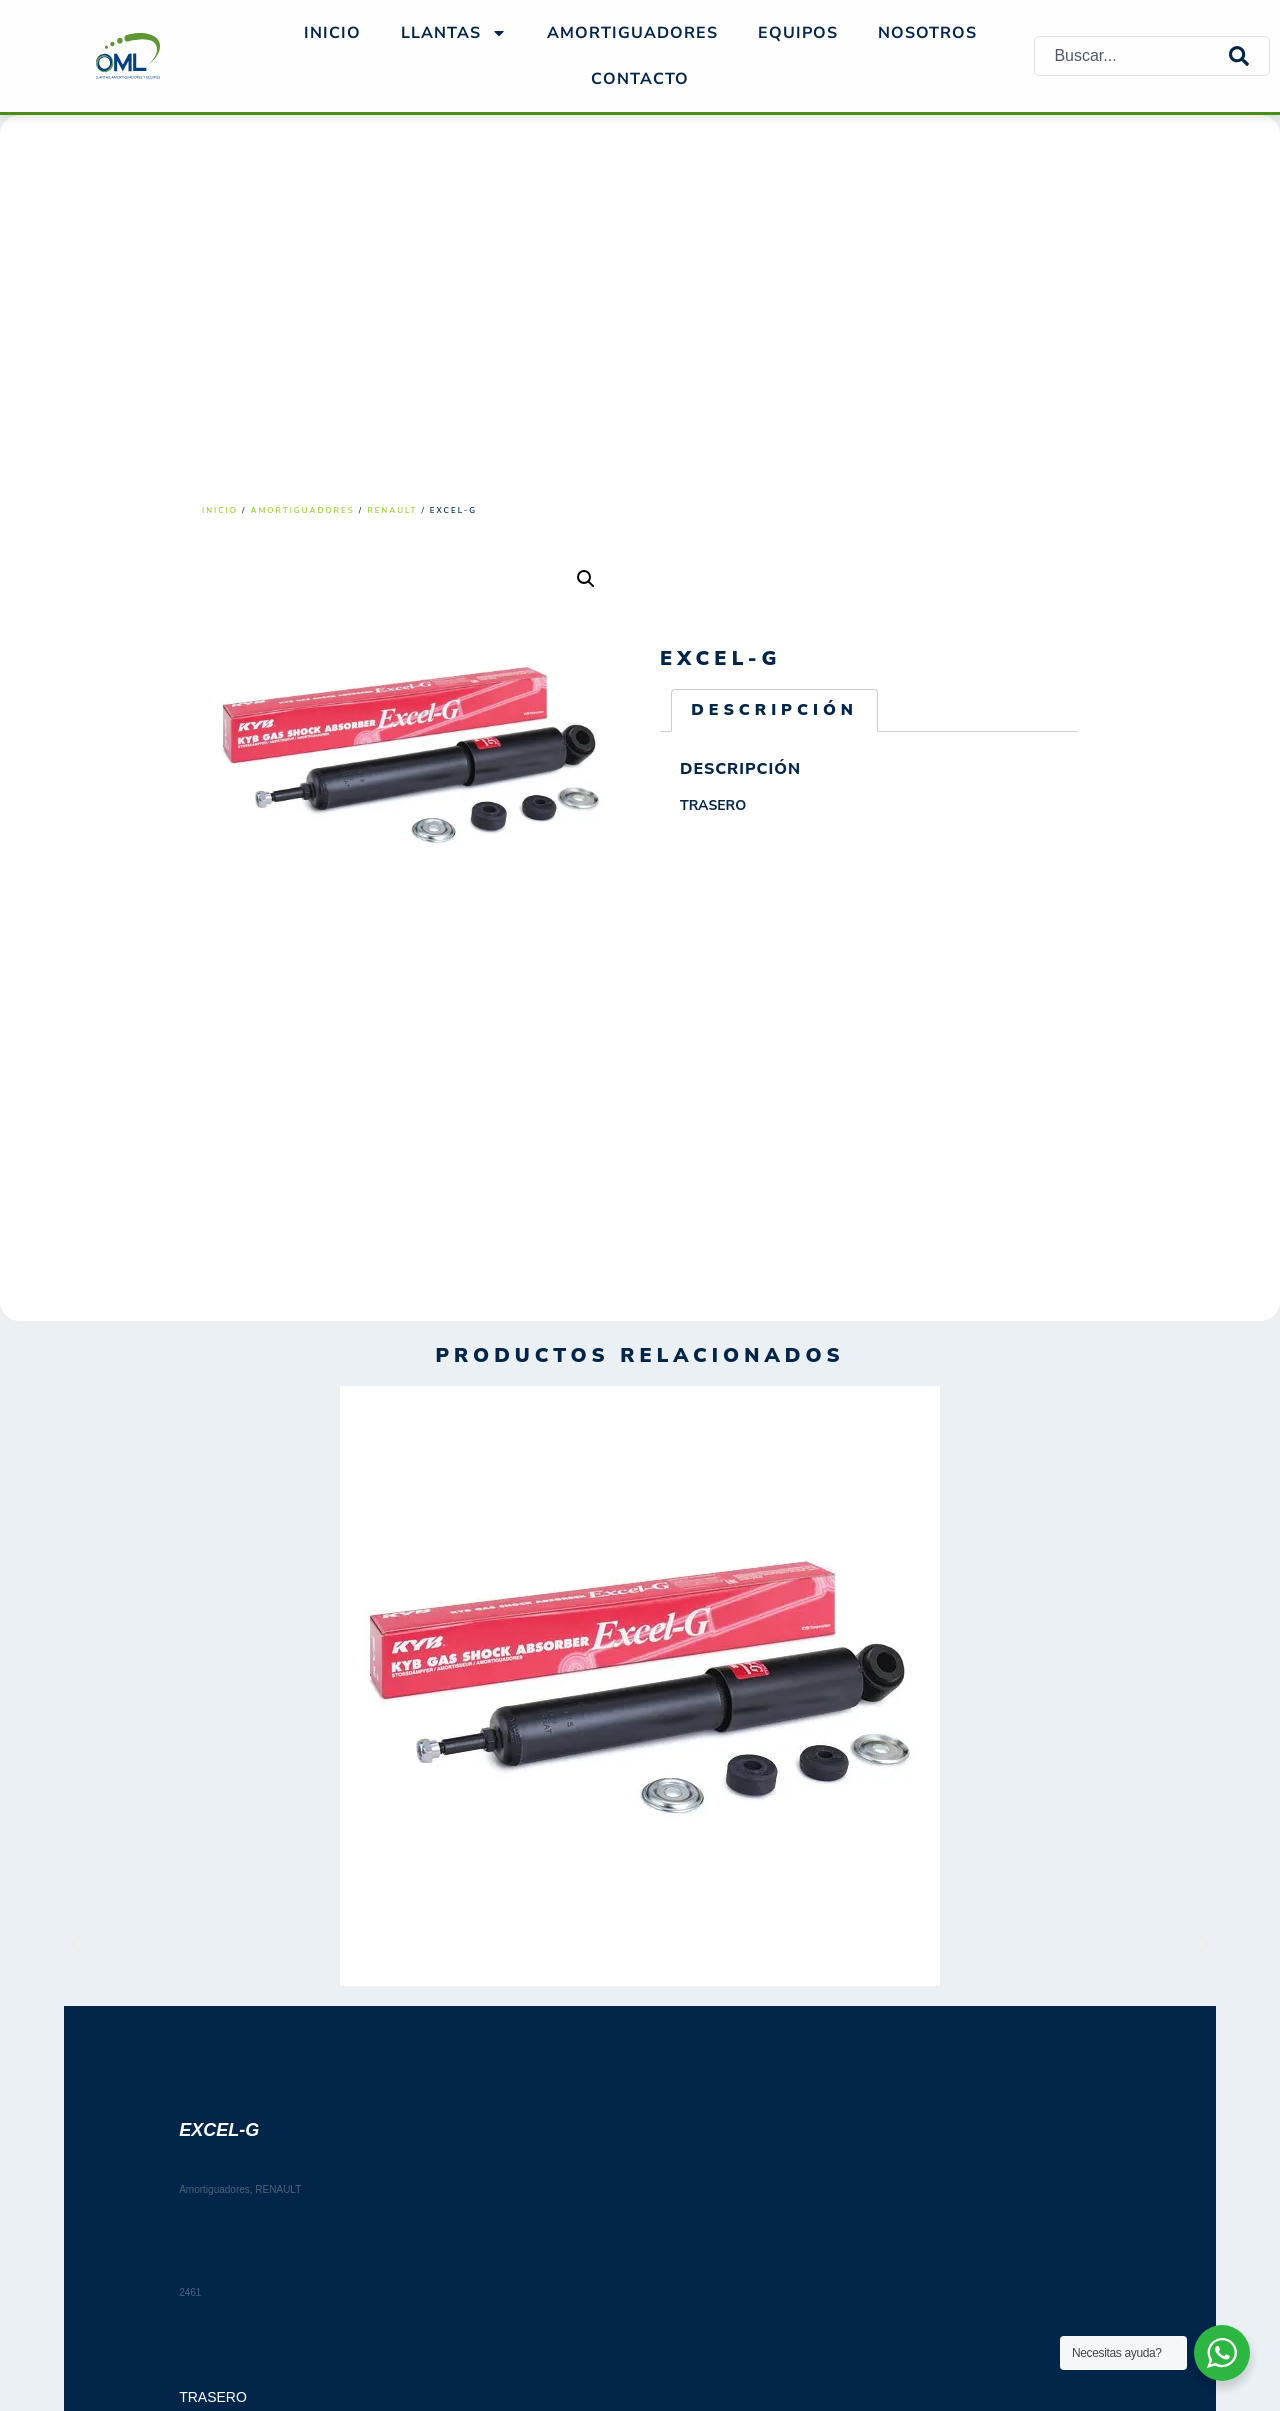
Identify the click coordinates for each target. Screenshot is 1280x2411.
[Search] (1249, 55)
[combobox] (1132, 55)
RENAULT (392, 510)
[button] (586, 579)
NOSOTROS (927, 33)
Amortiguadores (303, 510)
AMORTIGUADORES (632, 33)
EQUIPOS (798, 33)
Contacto (640, 79)
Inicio (332, 33)
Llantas (454, 33)
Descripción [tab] (774, 710)
